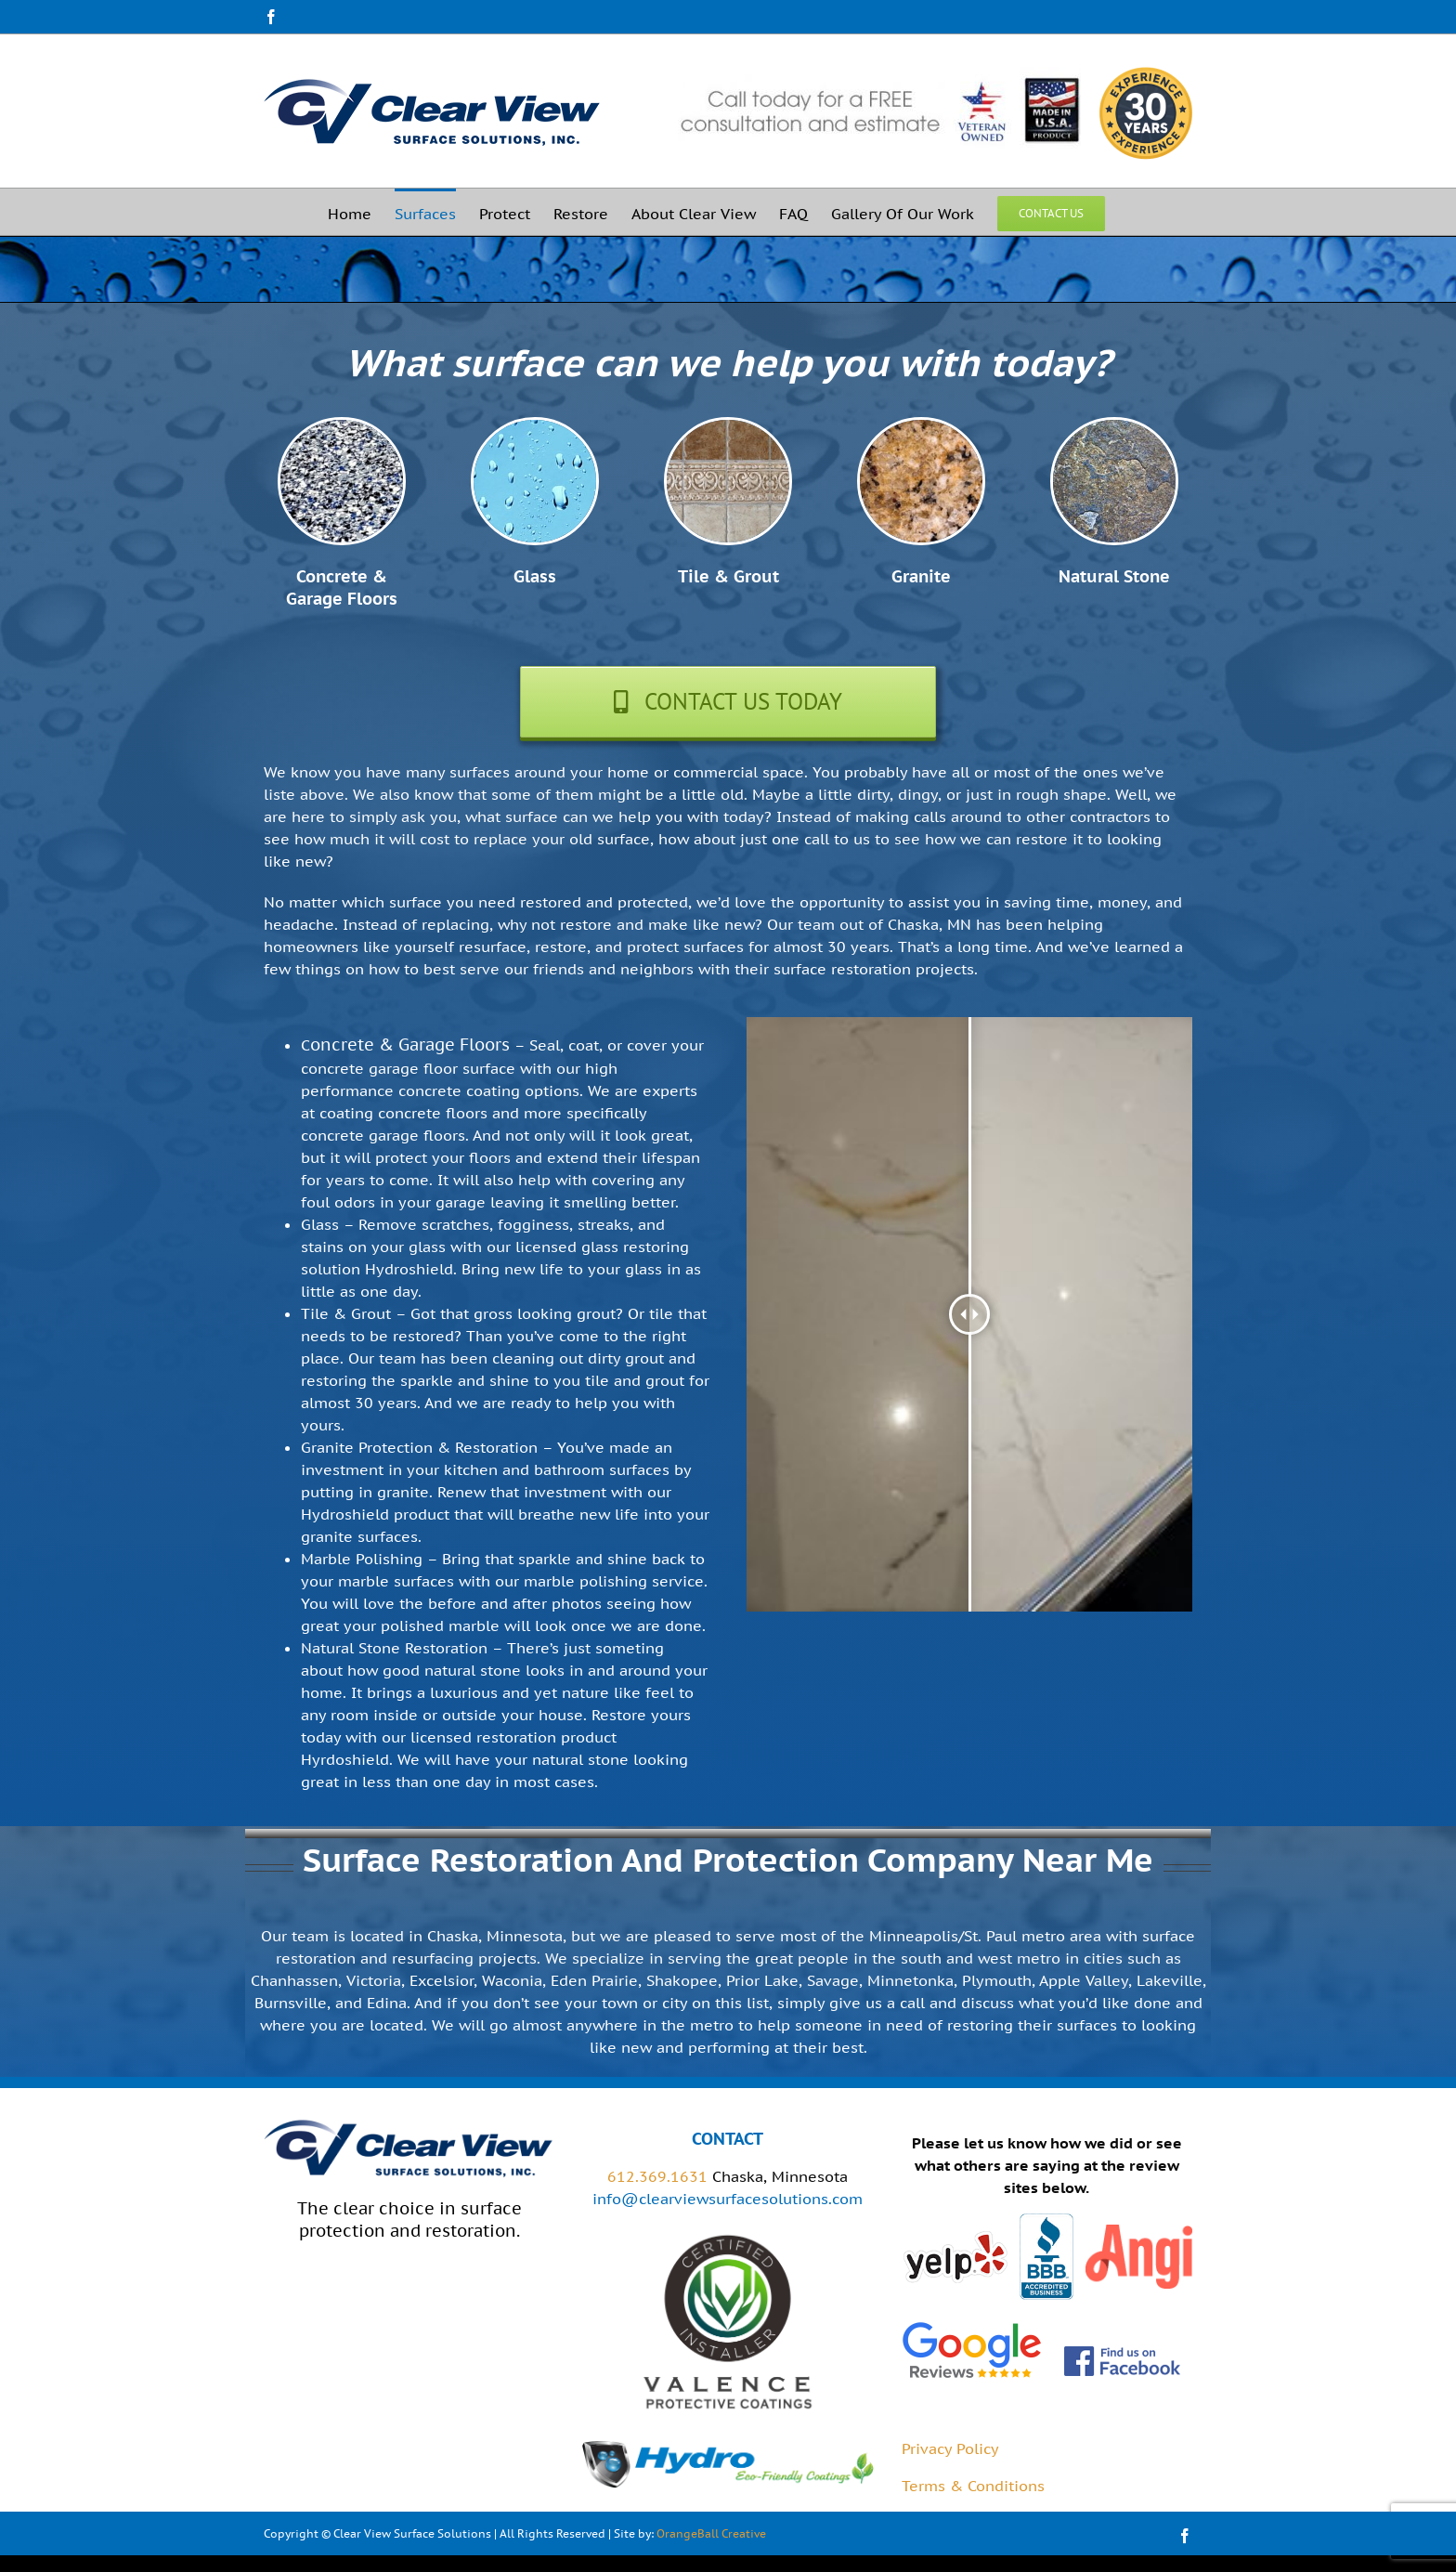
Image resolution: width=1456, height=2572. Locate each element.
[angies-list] (1139, 2232)
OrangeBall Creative (711, 2533)
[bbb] (1046, 2221)
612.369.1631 (657, 2176)
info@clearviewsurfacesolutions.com (727, 2198)
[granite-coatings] (921, 427)
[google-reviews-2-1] (971, 2326)
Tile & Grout (728, 576)
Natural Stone (1114, 576)
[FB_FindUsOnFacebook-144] (1123, 2352)
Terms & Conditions (973, 2485)
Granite (921, 576)
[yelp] (955, 2236)
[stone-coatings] (1114, 427)
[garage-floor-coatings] (341, 427)
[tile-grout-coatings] (728, 427)
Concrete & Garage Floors (341, 587)
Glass (535, 576)
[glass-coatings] (535, 427)
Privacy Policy (950, 2448)
